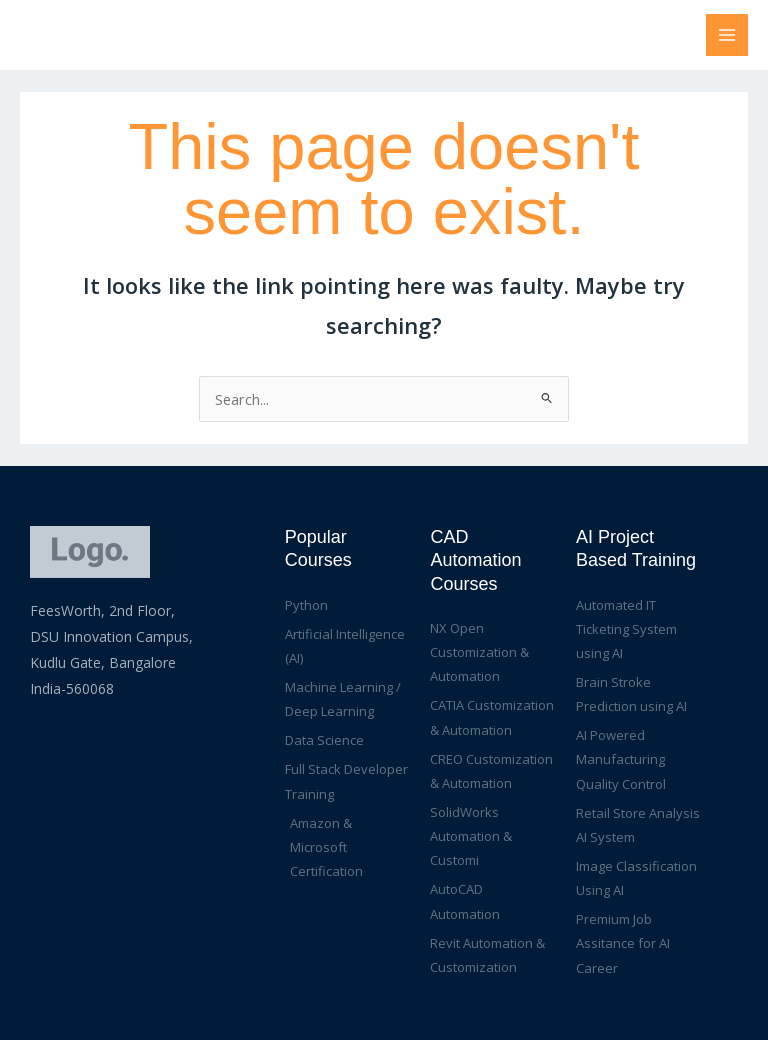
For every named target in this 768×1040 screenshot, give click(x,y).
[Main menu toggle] (727, 35)
